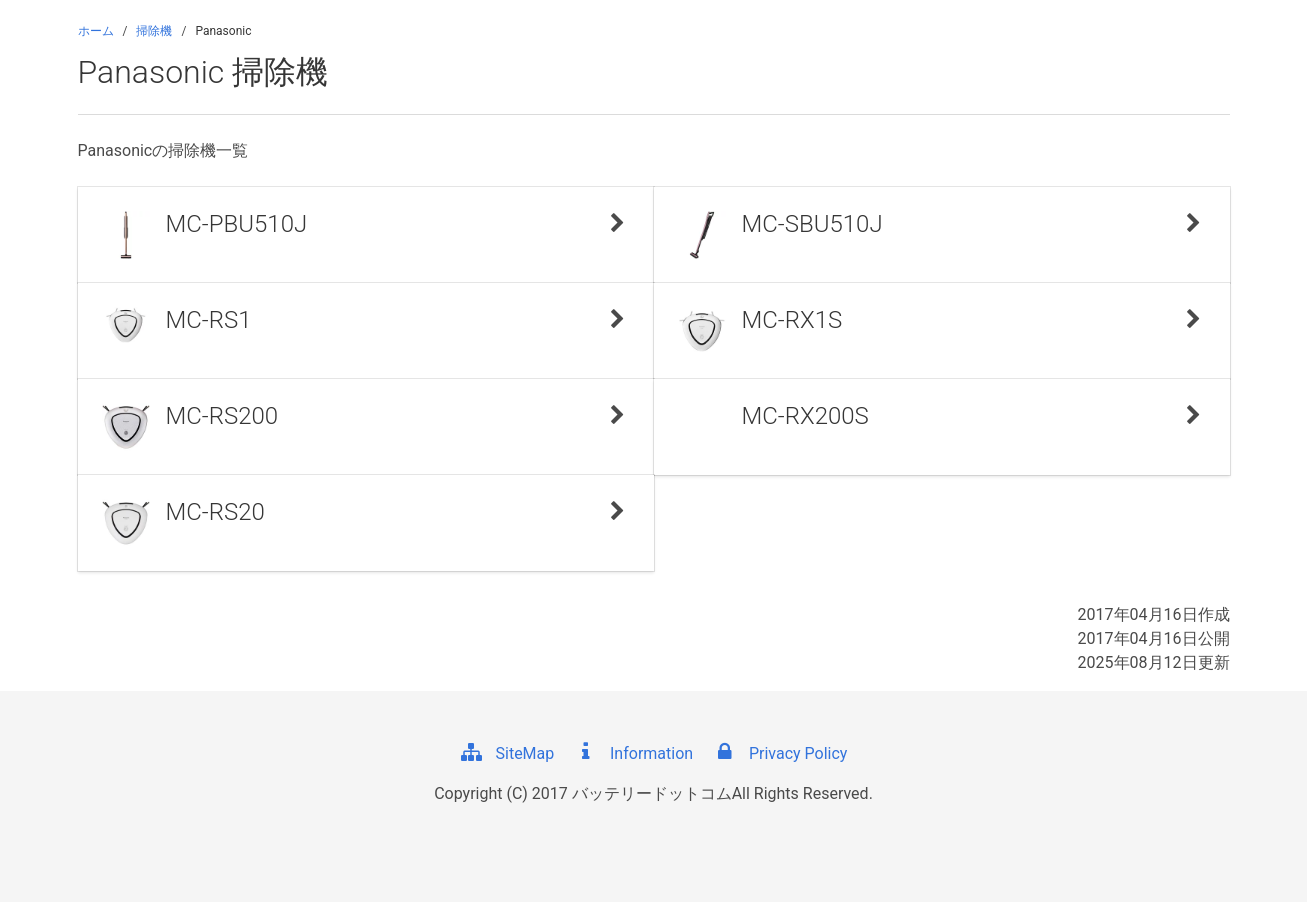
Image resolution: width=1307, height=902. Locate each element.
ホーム (96, 31)
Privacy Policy (780, 753)
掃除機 (154, 31)
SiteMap (507, 753)
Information (633, 753)
